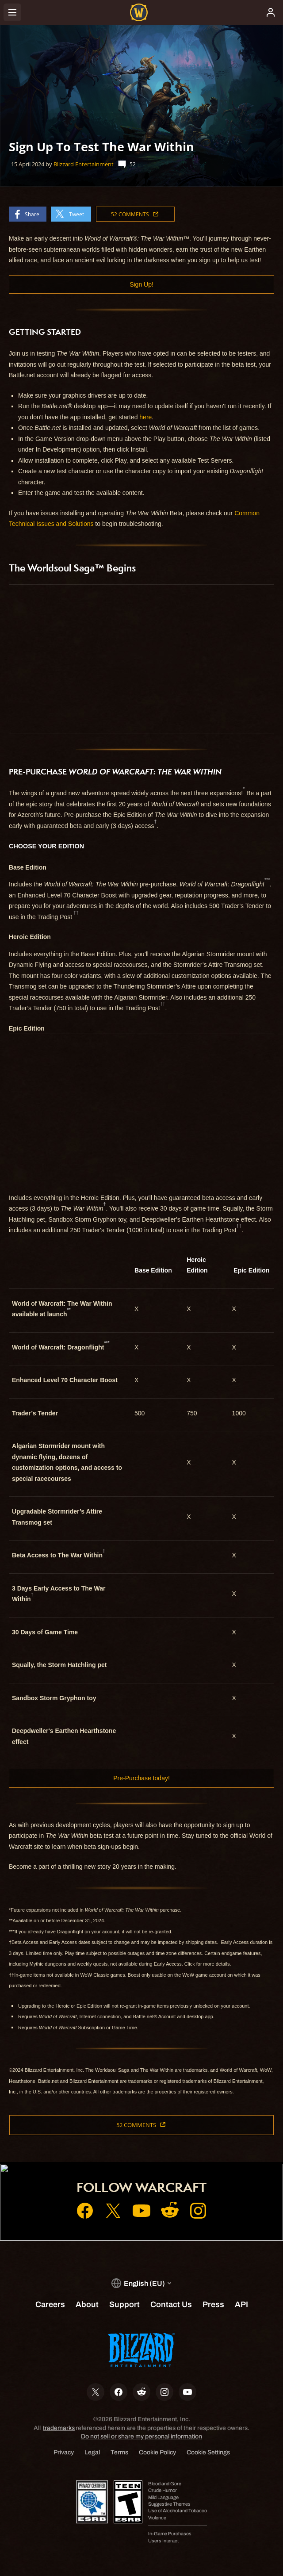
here (145, 417)
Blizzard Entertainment (84, 164)
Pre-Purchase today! (141, 1778)
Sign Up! (141, 284)
